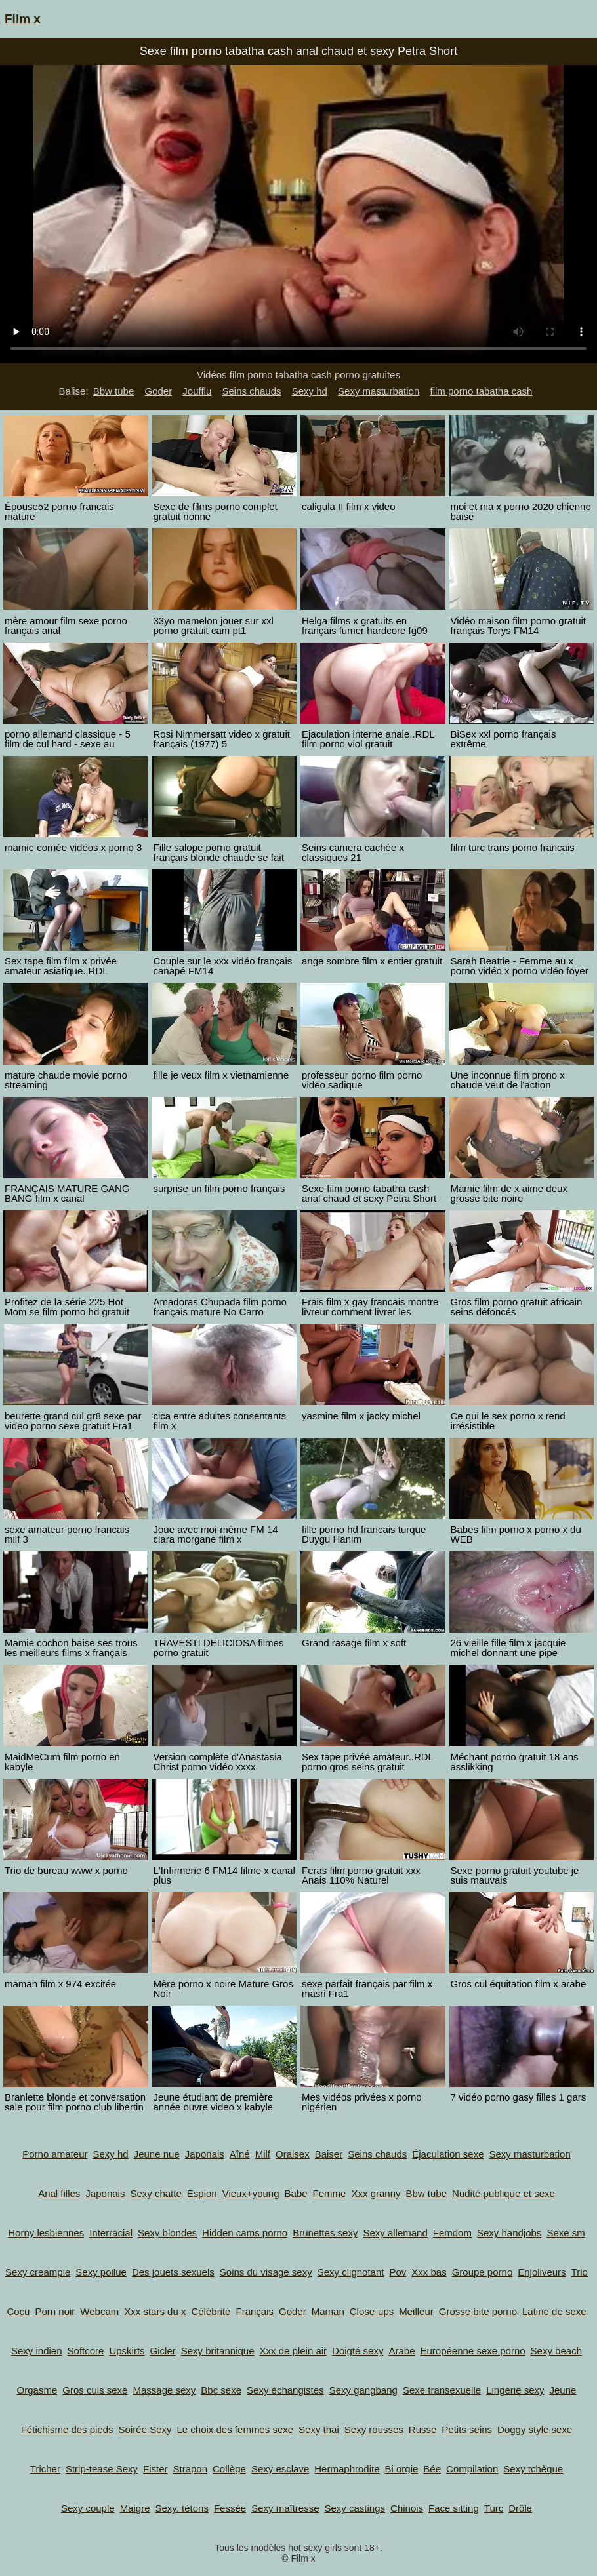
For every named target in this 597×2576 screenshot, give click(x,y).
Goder (158, 391)
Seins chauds (251, 391)
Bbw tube (113, 391)
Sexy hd (309, 391)
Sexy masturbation (378, 391)
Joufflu (196, 391)
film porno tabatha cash (481, 391)
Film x (23, 19)
